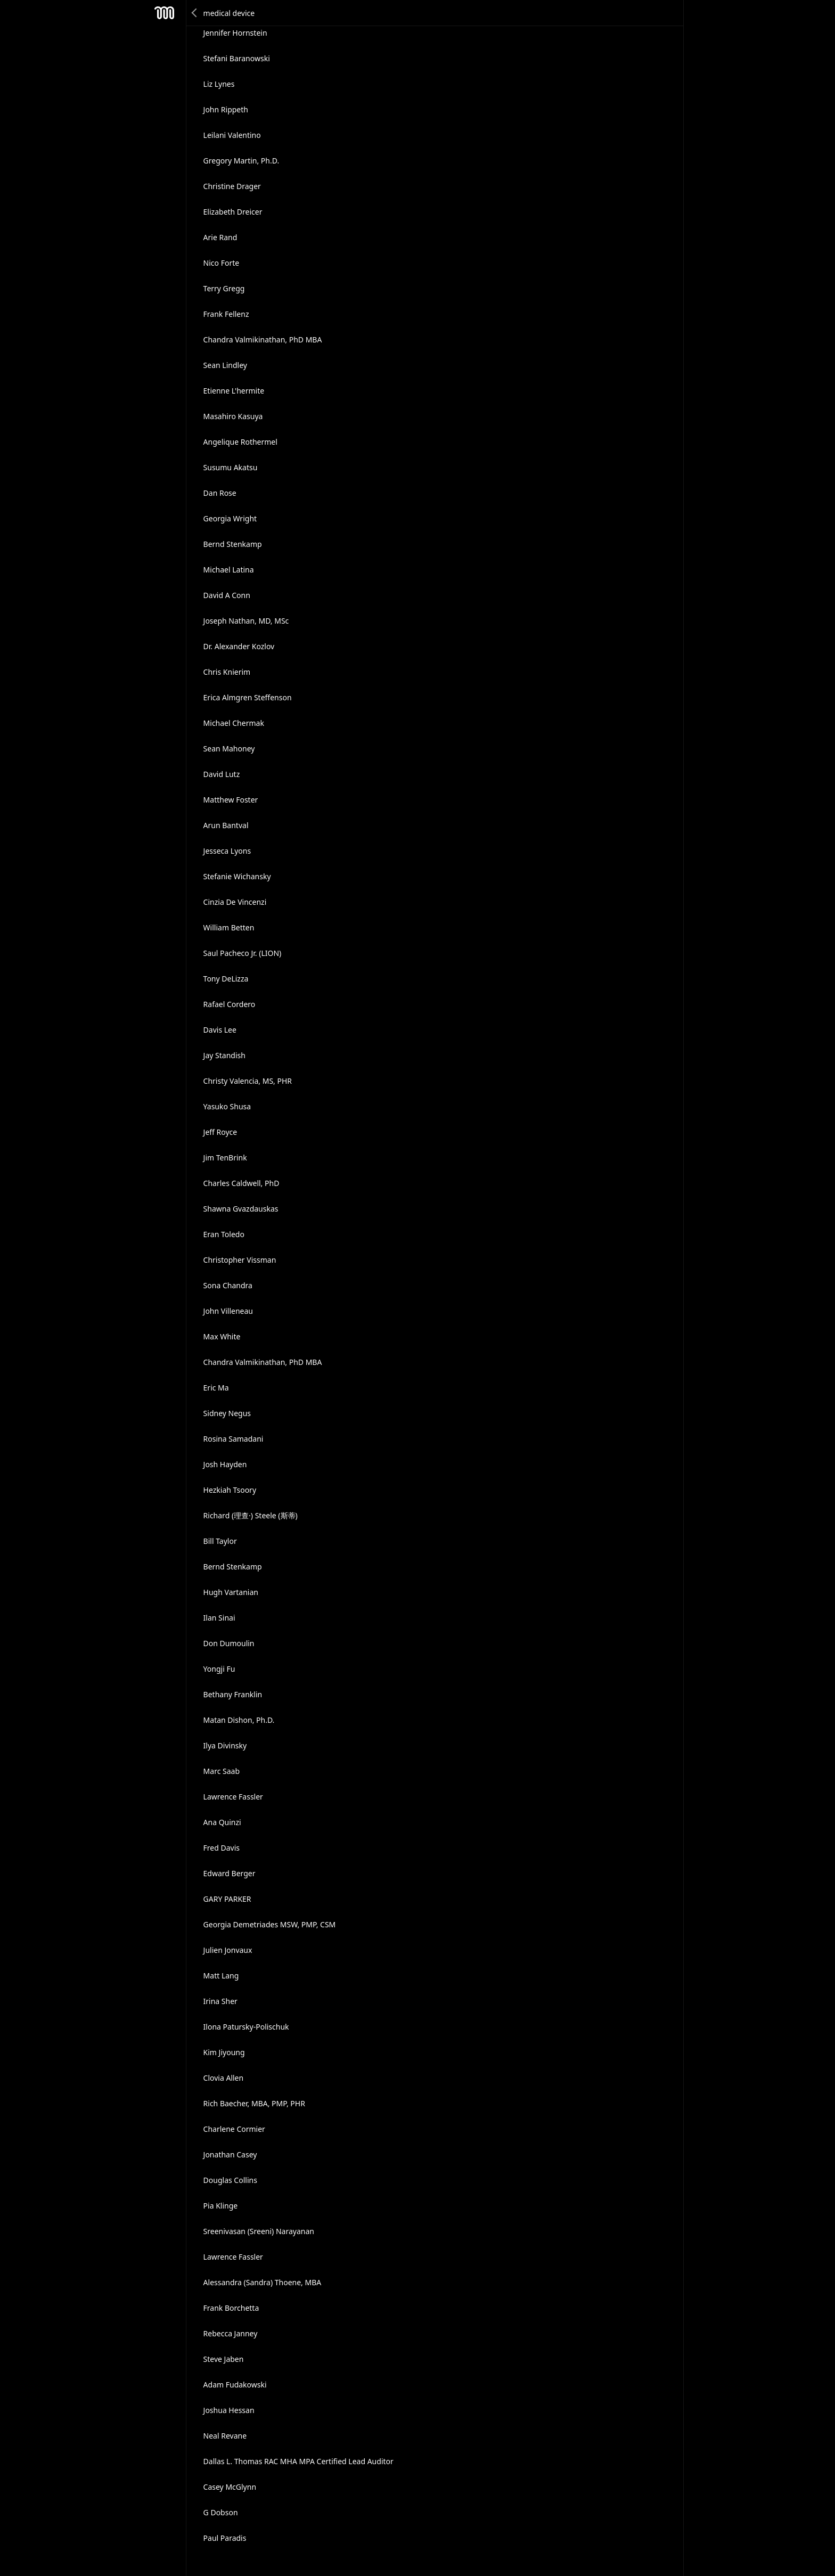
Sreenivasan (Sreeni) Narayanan (258, 2231)
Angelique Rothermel (240, 442)
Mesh (164, 12)
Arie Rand (220, 237)
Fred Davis (221, 1848)
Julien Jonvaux (227, 1950)
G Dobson (220, 2512)
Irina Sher (220, 2001)
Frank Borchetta (231, 2308)
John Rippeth (225, 109)
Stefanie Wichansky (237, 876)
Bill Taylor (220, 1541)
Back (194, 13)
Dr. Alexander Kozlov (239, 646)
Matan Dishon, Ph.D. (239, 1720)
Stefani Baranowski (236, 58)
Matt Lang (221, 1975)
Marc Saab (221, 1771)
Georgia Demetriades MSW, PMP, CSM (269, 1924)
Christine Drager (232, 186)
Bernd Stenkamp (232, 544)
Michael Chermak (233, 723)
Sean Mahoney (229, 748)
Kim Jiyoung (224, 2052)
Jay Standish (224, 1055)
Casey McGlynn (229, 2487)
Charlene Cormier (234, 2129)
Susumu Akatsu (230, 467)
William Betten (229, 927)
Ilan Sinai (219, 1618)
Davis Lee (219, 1030)
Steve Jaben (223, 2359)
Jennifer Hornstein (235, 33)
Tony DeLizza (226, 979)
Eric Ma (216, 1388)
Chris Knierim (227, 672)
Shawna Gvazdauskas (241, 1209)
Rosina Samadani (233, 1439)
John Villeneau (228, 1311)
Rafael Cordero (229, 1004)
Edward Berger (229, 1873)
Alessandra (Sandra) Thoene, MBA (262, 2282)
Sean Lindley (225, 365)
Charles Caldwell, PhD (241, 1183)
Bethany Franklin (233, 1694)
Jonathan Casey (230, 2154)
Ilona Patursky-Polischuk (246, 2027)
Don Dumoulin (229, 1643)
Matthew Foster (230, 800)
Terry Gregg (224, 288)
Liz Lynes (219, 84)
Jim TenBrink (225, 1157)
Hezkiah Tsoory (229, 1490)
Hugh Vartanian (230, 1592)
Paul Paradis (225, 2538)
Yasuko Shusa (227, 1106)
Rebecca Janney (230, 2333)
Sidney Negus (227, 1413)
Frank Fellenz (226, 314)
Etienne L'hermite (234, 391)
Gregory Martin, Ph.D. (241, 161)
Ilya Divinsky (225, 1745)
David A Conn (226, 595)
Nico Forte (221, 263)
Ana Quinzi (222, 1822)
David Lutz (221, 774)
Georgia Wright (230, 518)
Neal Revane (225, 2436)
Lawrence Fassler (233, 1797)
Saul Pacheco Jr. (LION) (242, 953)
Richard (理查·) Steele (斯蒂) (250, 1515)
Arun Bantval (226, 825)
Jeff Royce (220, 1132)
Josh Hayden (225, 1464)
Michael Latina (228, 570)
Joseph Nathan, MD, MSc (246, 621)
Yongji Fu (219, 1669)
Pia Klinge (220, 2206)
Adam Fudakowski (235, 2384)
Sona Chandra (227, 1285)
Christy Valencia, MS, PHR (247, 1081)
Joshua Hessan (229, 2410)
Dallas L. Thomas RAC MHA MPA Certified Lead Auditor (298, 2461)
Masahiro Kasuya (233, 416)
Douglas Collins (230, 2180)
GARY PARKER (227, 1899)
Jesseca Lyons (227, 851)
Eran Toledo (223, 1234)
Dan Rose (219, 493)
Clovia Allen (223, 2078)
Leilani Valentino (232, 135)
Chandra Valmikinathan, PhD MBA (262, 339)
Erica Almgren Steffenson (247, 697)
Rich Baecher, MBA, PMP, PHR (254, 2103)
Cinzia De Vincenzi (235, 902)
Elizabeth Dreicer (233, 212)
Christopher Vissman (239, 1260)
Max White (222, 1336)
